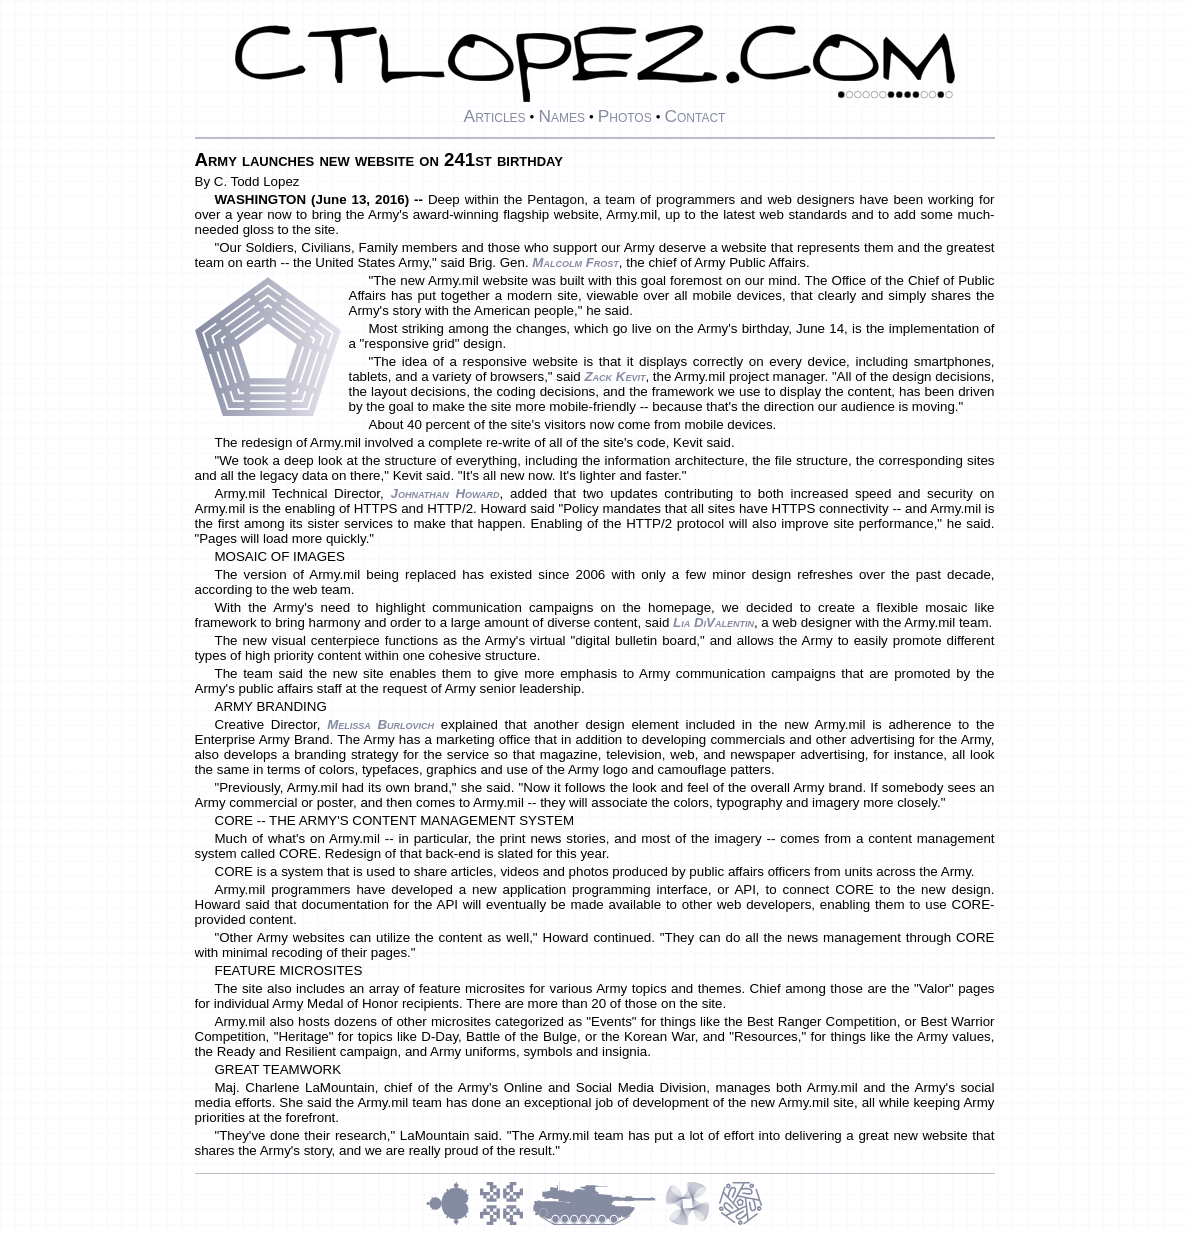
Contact (694, 116)
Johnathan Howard (444, 493)
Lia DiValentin (713, 622)
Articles (495, 116)
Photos (625, 116)
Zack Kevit (614, 376)
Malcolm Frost (575, 262)
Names (561, 116)
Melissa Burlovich (380, 724)
